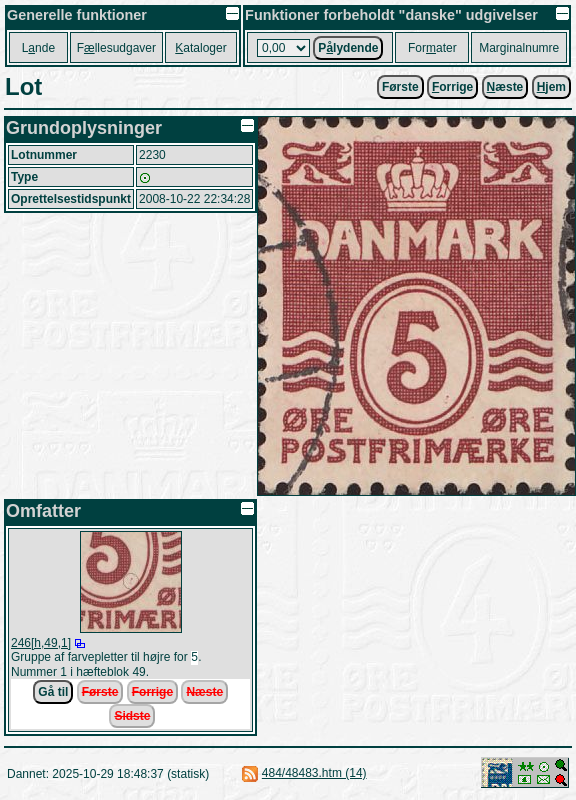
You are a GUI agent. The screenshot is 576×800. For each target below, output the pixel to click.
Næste (204, 694)
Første (400, 87)
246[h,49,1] (41, 643)
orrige (452, 87)
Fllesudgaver (116, 48)
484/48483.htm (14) (314, 775)
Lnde (38, 48)
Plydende (348, 48)
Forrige (152, 694)
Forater (432, 48)
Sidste (132, 718)
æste (505, 87)
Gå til (53, 694)
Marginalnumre (519, 48)
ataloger (200, 48)
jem (551, 87)
